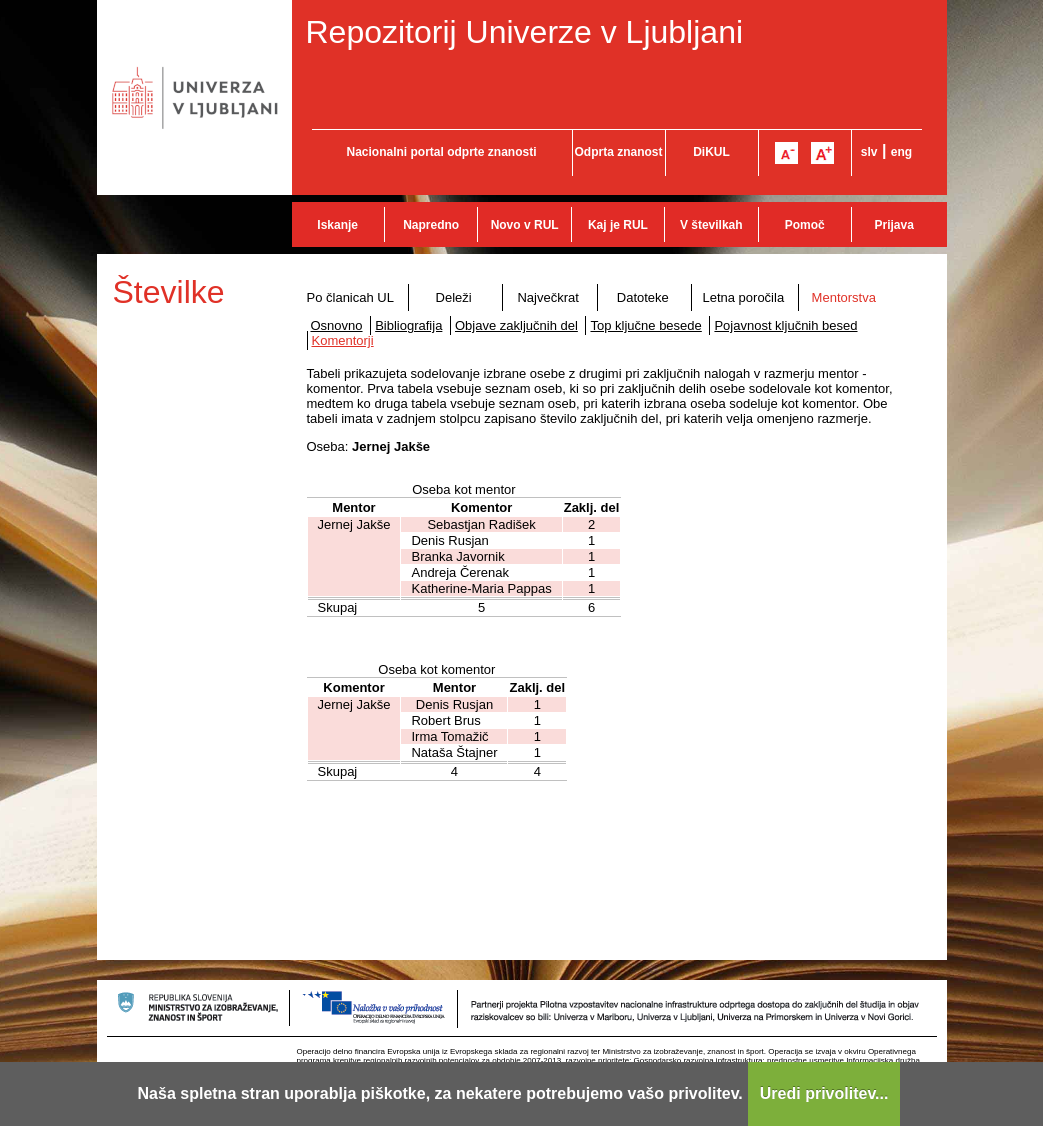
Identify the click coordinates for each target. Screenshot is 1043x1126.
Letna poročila (743, 297)
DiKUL (711, 152)
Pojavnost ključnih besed (785, 325)
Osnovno (337, 325)
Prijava (894, 225)
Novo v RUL (525, 225)
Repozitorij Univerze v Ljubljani (525, 32)
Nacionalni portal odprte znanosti (441, 152)
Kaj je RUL (618, 225)
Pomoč (805, 225)
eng (901, 152)
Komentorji (343, 340)
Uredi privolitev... (824, 1093)
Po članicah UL (350, 297)
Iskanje (337, 225)
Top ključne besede (645, 325)
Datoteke (643, 297)
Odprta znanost (618, 152)
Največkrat (547, 297)
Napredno (431, 225)
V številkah (711, 225)
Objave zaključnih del (516, 325)
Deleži (454, 297)
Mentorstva (844, 297)
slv (869, 152)
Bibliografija (408, 325)
